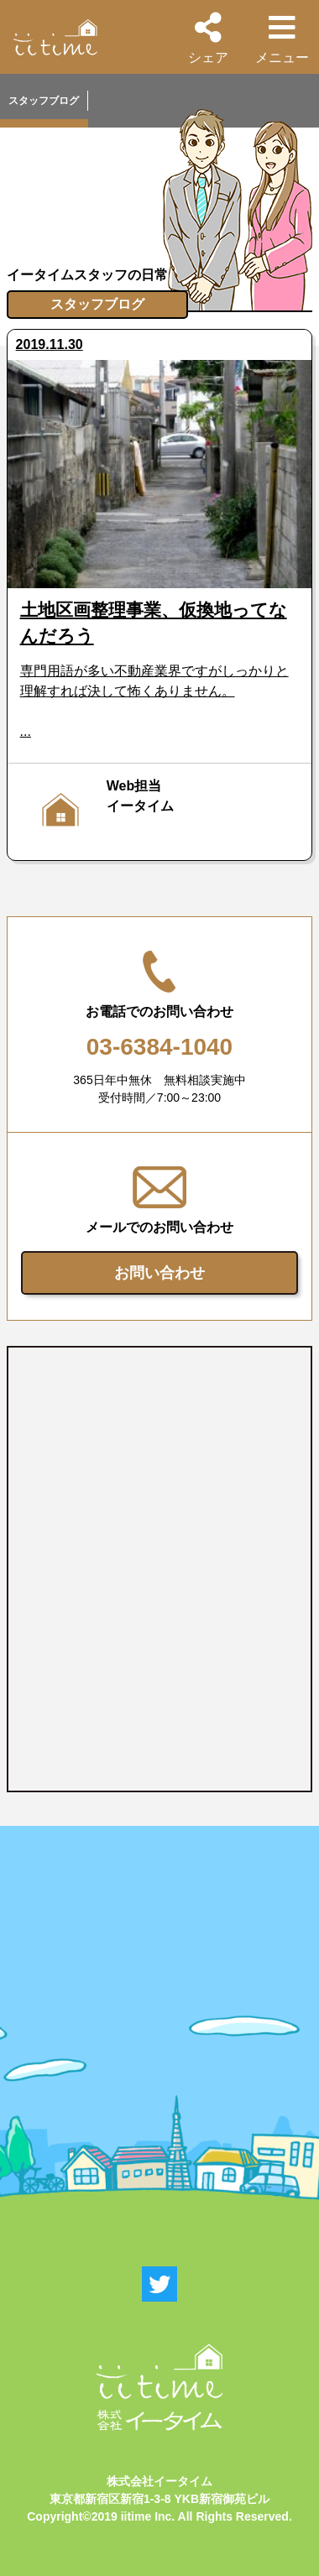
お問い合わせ (159, 1273)
